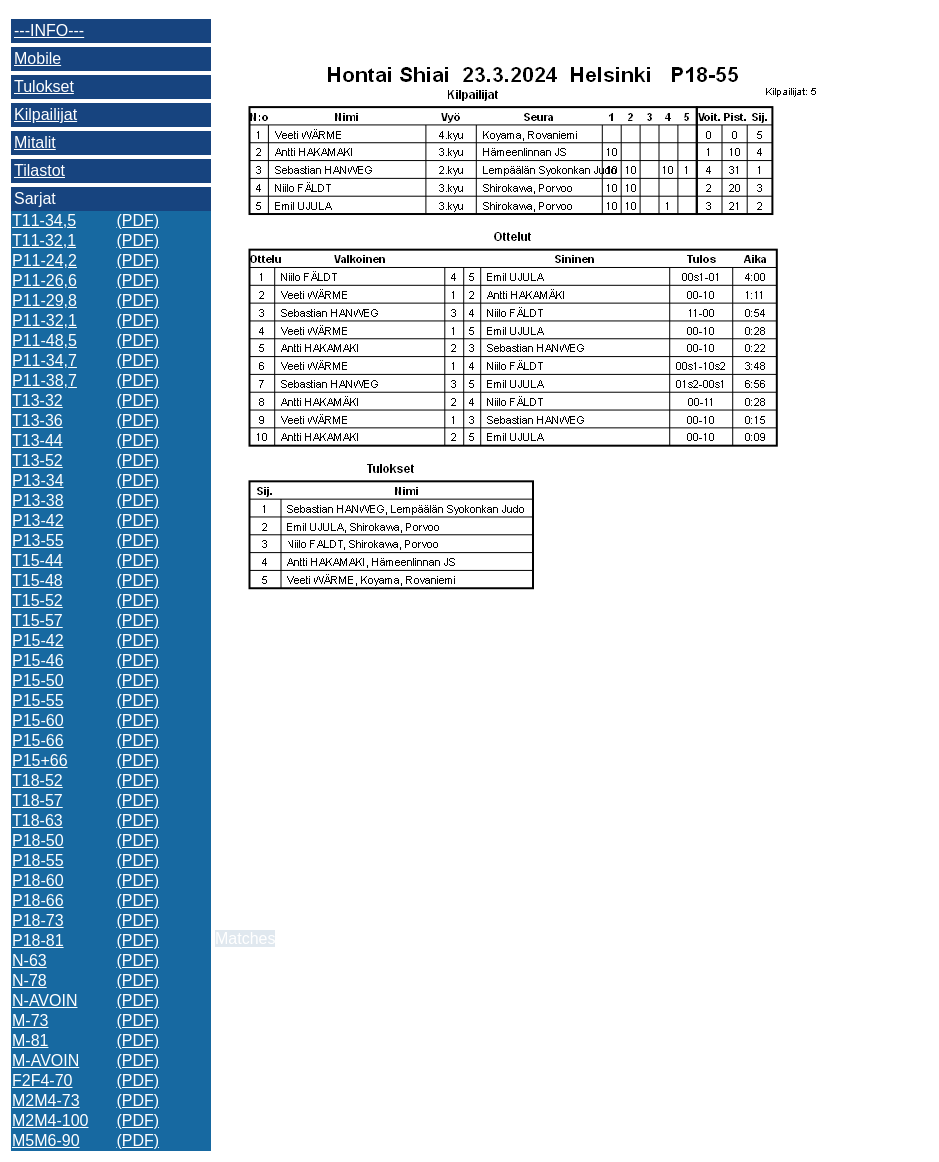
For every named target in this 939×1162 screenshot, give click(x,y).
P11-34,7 (44, 360)
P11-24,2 (44, 260)
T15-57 (37, 620)
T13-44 (37, 440)
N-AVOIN (44, 1000)
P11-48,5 (44, 340)
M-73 (30, 1020)
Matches (245, 938)
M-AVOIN (45, 1060)
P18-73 (38, 920)
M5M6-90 (46, 1140)
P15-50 (38, 680)
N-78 (29, 980)
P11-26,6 (44, 280)
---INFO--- (49, 30)
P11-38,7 (44, 380)
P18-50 (38, 840)
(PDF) (137, 220)
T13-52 (37, 460)
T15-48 (37, 580)
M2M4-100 (50, 1120)
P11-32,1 (44, 320)
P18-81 (38, 940)
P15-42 (38, 640)
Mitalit (35, 142)
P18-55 (38, 860)
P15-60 (38, 720)
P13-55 (38, 540)
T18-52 (37, 780)
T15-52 (37, 600)
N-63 (29, 960)
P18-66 (38, 900)
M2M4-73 (46, 1100)
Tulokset (44, 86)
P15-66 (38, 740)
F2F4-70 (42, 1080)
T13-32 (37, 400)
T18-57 (37, 800)
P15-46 (38, 660)
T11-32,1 (44, 240)
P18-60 (38, 880)
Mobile (37, 58)
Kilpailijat (45, 114)
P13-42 (38, 520)
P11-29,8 (44, 300)
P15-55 (38, 700)
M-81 (30, 1040)
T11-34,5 (44, 220)
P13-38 (38, 500)
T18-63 (37, 820)
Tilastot (39, 170)
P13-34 (38, 480)
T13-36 (37, 420)
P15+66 (40, 760)
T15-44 (37, 560)
